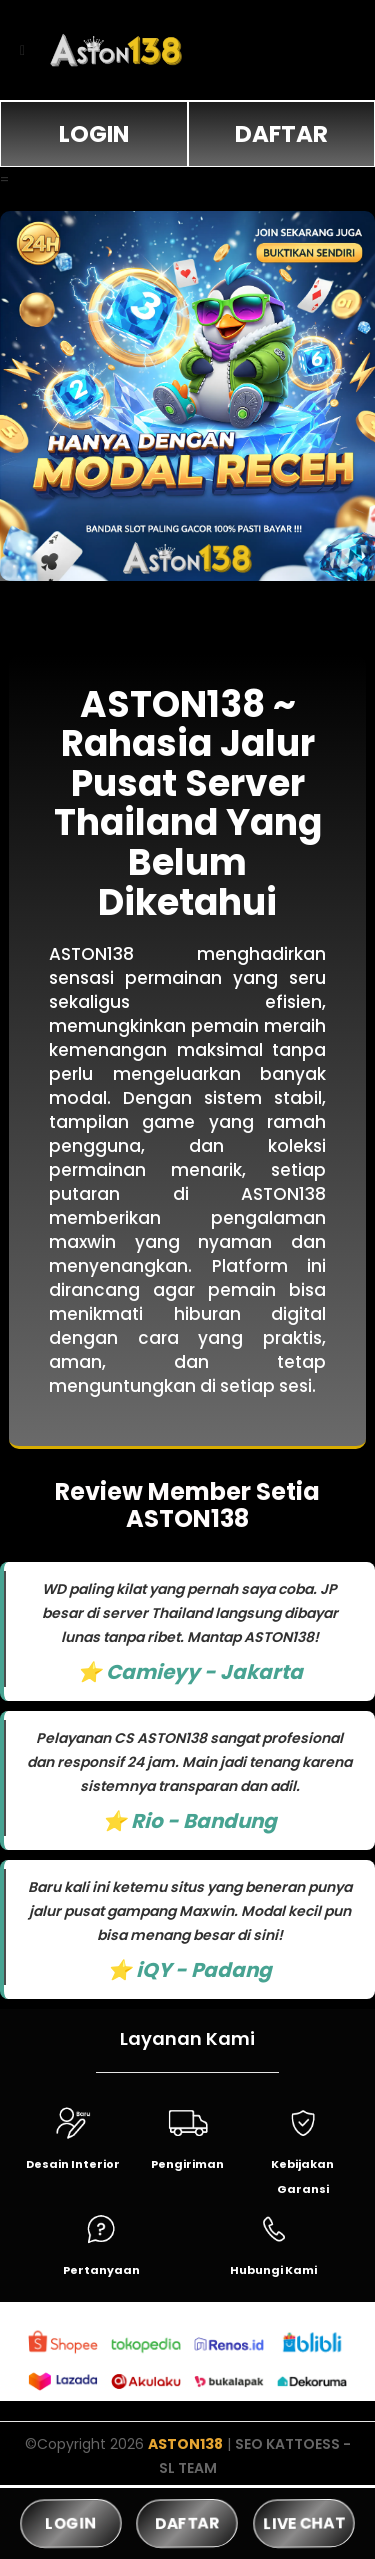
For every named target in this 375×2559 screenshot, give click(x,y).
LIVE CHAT (303, 2523)
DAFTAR (281, 134)
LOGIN (94, 134)
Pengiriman (187, 2164)
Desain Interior (73, 2164)
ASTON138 (185, 2444)
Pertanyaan (101, 2270)
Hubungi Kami (273, 2270)
